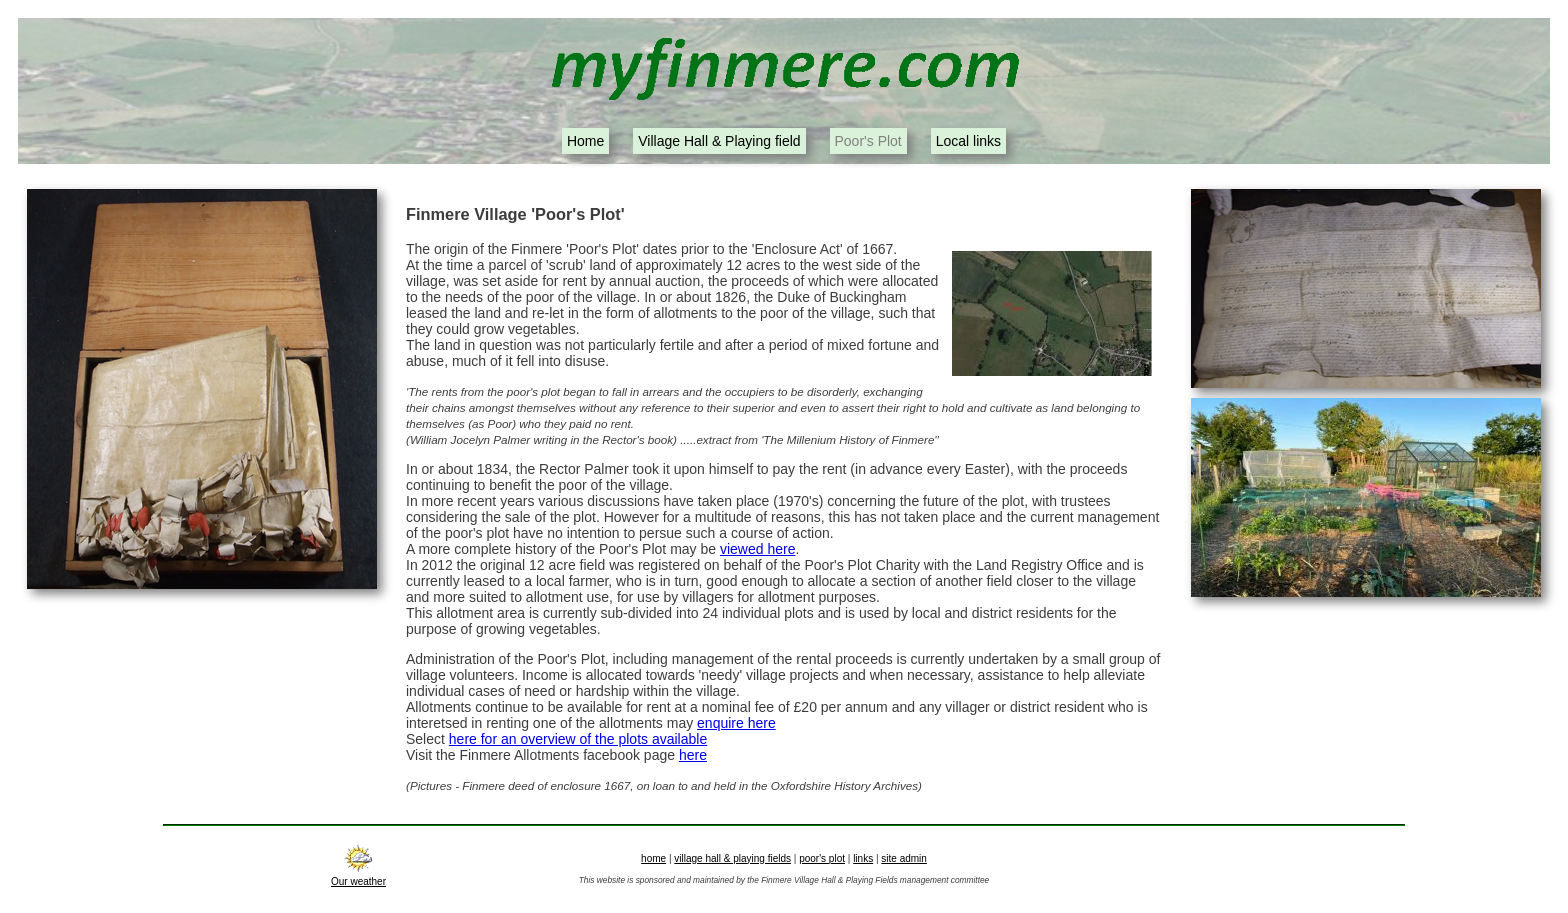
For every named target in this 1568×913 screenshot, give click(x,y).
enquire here (736, 723)
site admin (904, 858)
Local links (968, 141)
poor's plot (822, 858)
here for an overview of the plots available (578, 739)
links (863, 858)
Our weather (358, 876)
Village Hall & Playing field (719, 141)
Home (585, 141)
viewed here (758, 549)
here (693, 755)
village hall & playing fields (732, 858)
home (653, 858)
